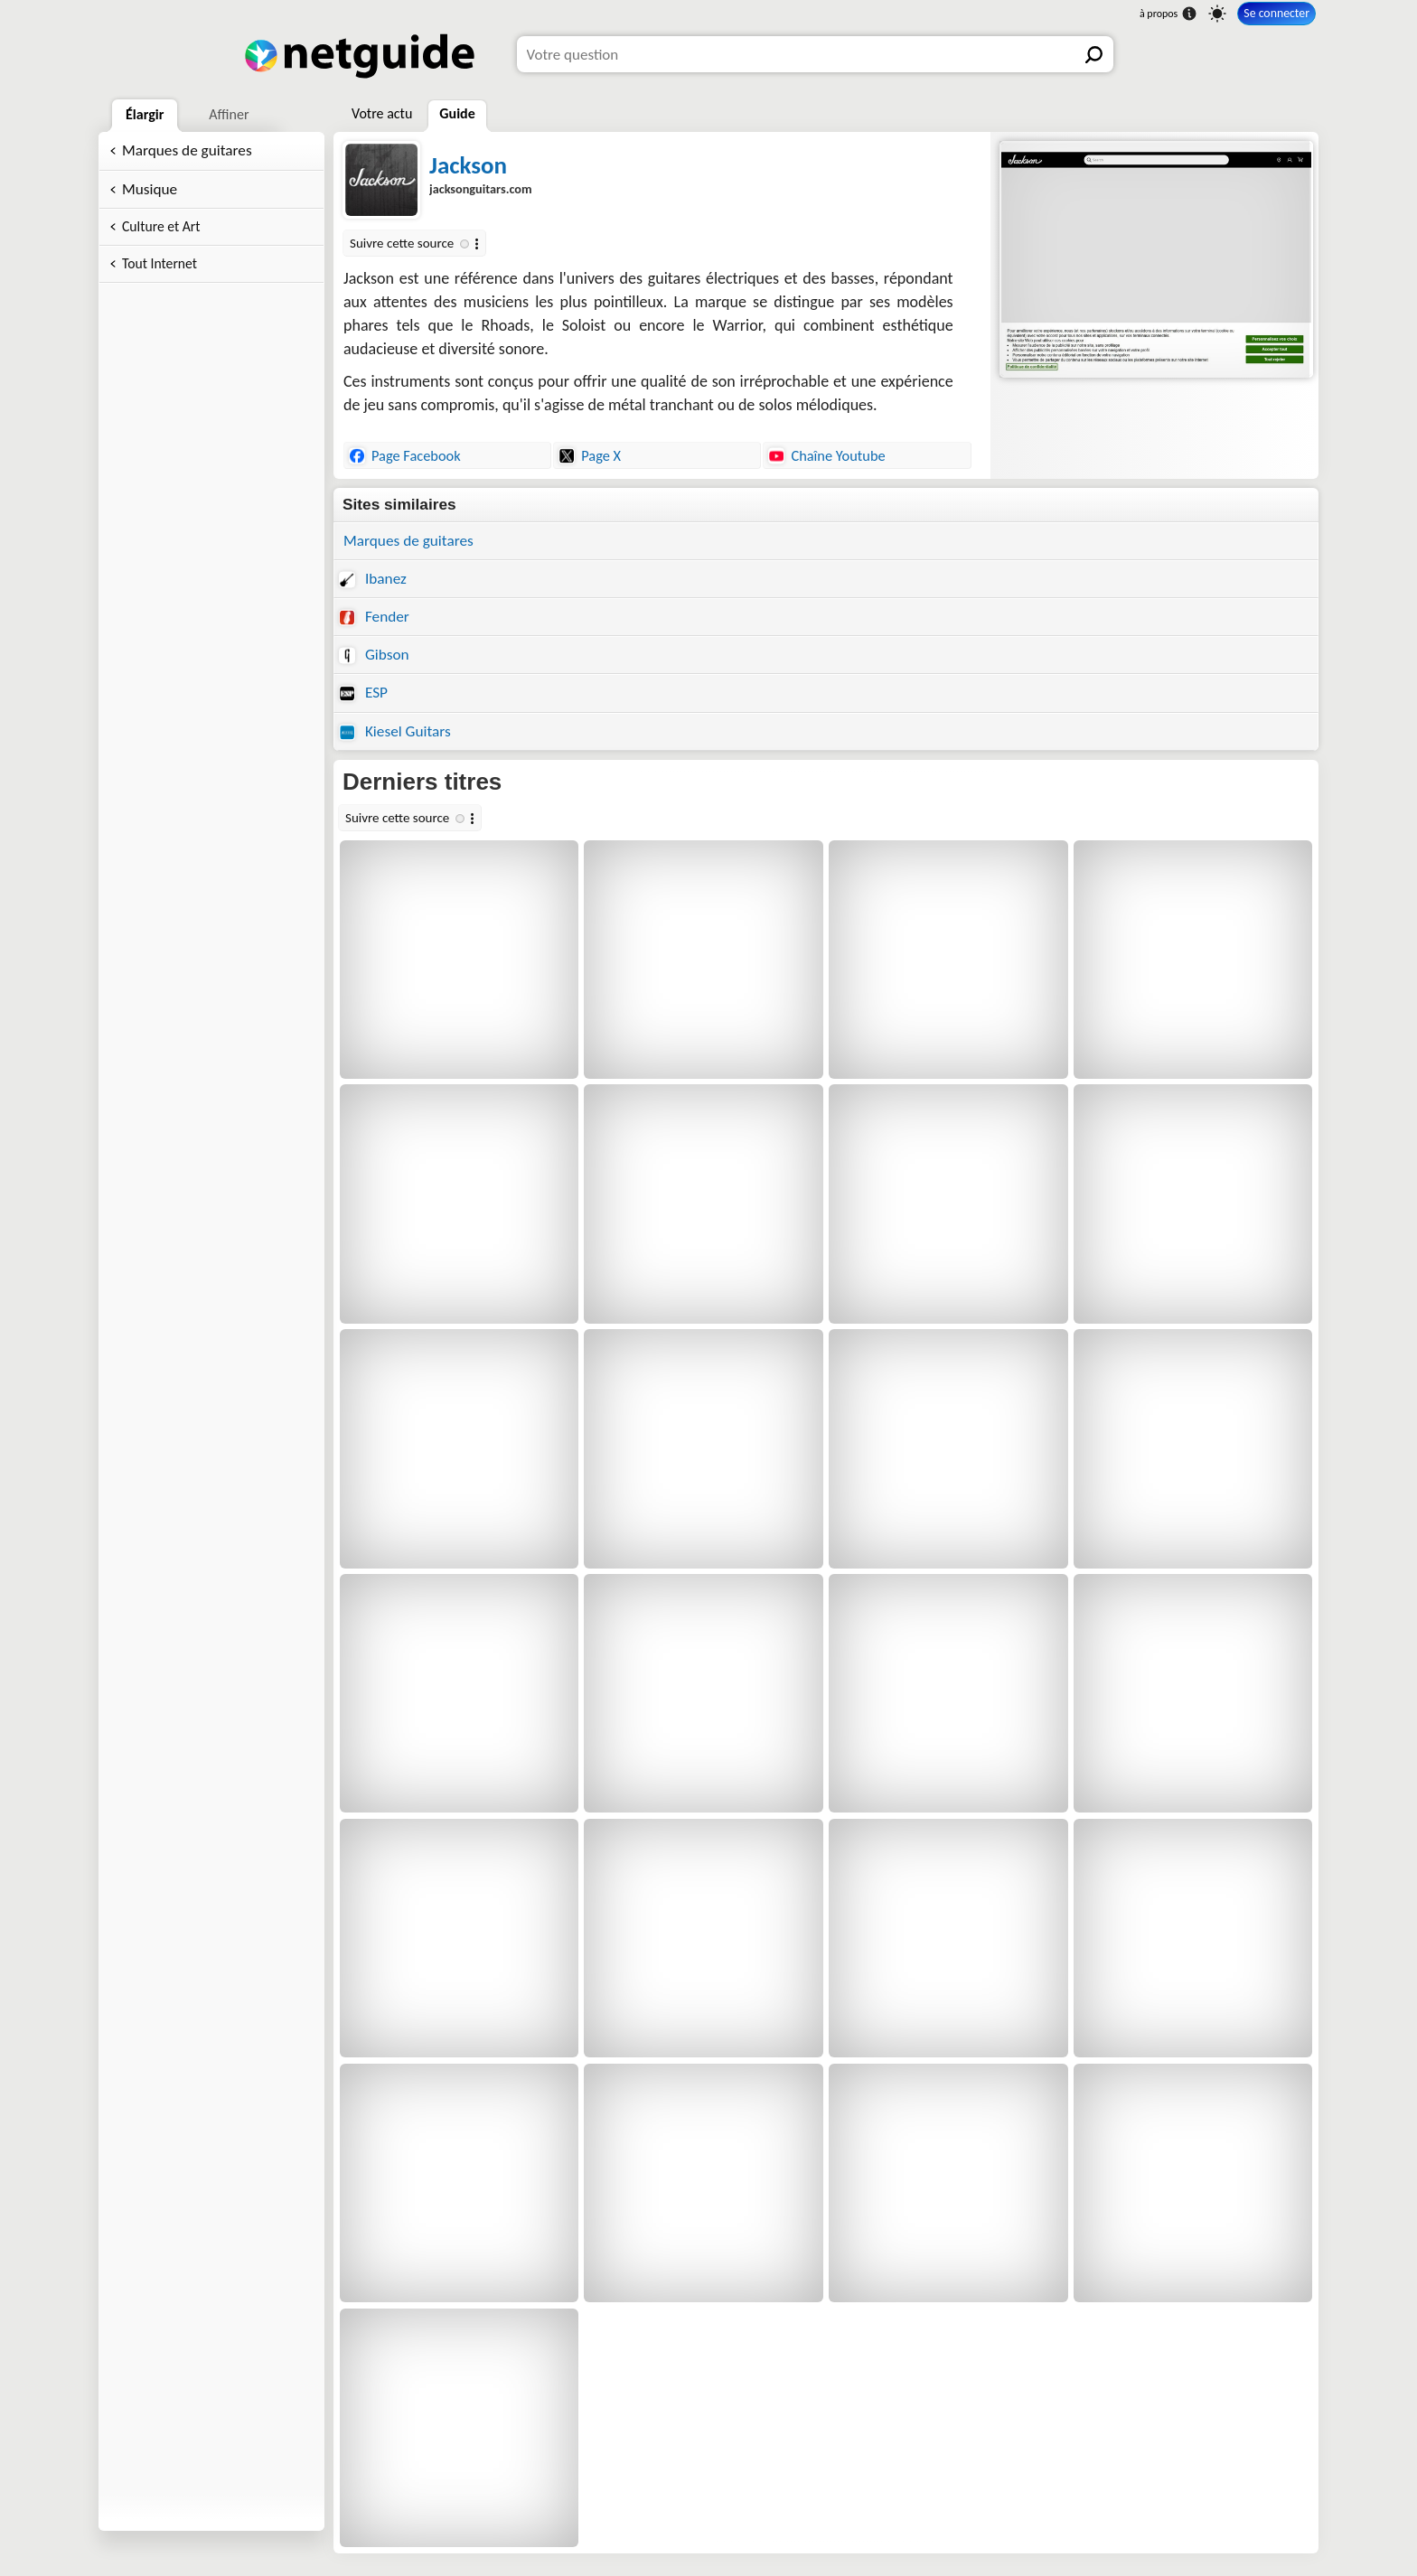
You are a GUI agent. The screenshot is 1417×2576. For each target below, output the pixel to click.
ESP (363, 692)
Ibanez (373, 578)
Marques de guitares (187, 150)
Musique (149, 189)
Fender (374, 616)
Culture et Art (161, 226)
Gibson (374, 654)
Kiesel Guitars (395, 731)
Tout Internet (159, 263)
